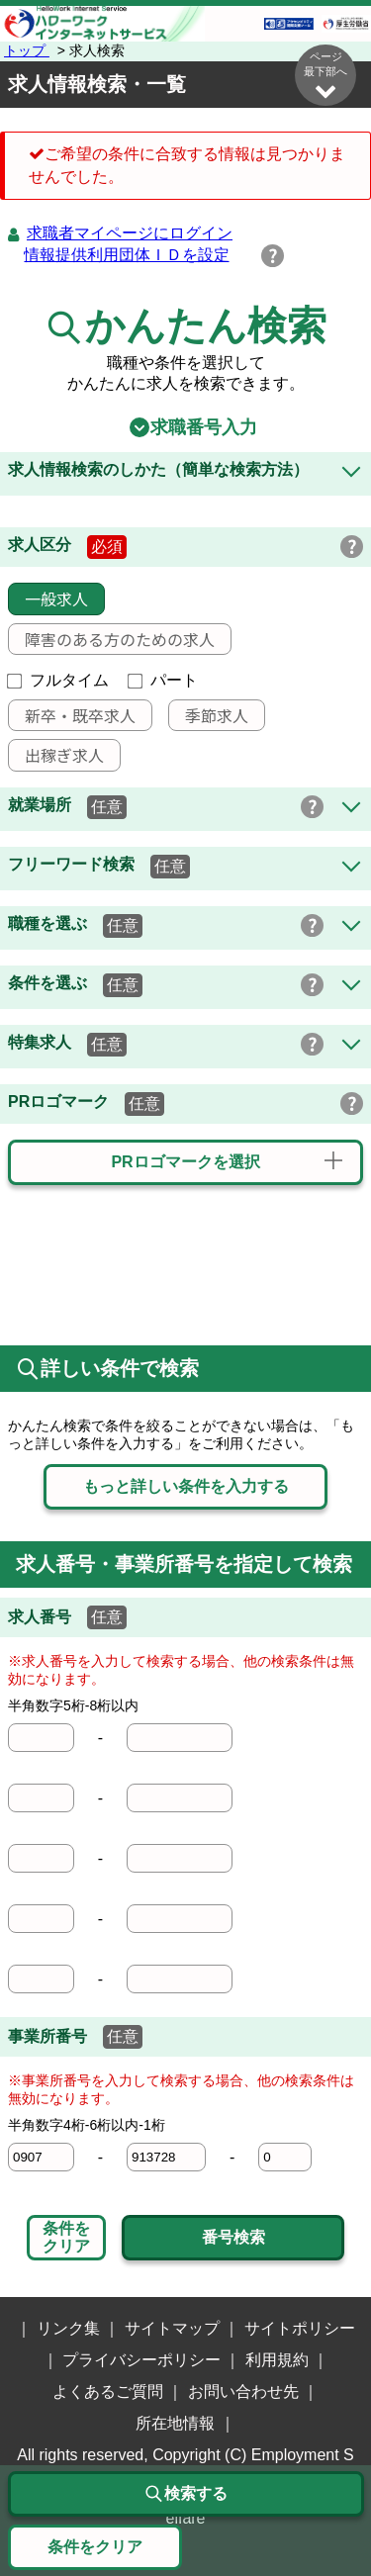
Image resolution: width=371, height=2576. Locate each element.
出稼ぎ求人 (56, 755)
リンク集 (68, 2328)
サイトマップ (172, 2328)
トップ (26, 50)
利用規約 (277, 2359)
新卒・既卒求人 (72, 715)
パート (163, 680)
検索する (186, 2494)
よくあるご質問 (107, 2391)
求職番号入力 (186, 427)
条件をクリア (66, 2237)
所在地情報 (175, 2423)
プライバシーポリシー (141, 2359)
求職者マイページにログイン (129, 233)
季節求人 (208, 715)
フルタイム (58, 680)
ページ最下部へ (325, 75)
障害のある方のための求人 (112, 639)
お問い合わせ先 (243, 2391)
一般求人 (48, 598)
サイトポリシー (299, 2328)
